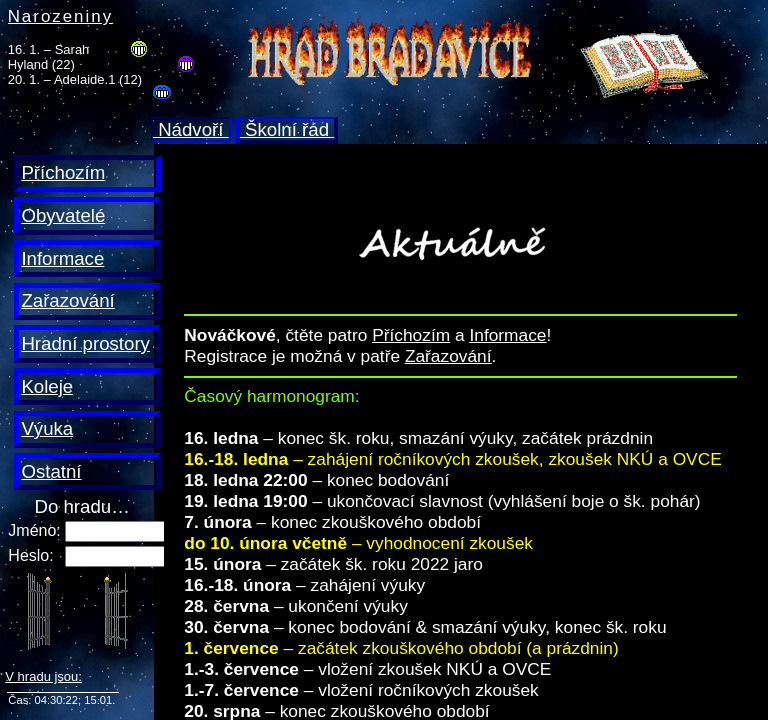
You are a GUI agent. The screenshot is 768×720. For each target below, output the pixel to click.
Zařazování (67, 300)
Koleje (47, 386)
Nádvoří (191, 129)
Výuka (47, 428)
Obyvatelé (63, 215)
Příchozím (63, 172)
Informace (62, 258)
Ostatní (51, 471)
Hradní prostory (85, 343)
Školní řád (287, 129)
